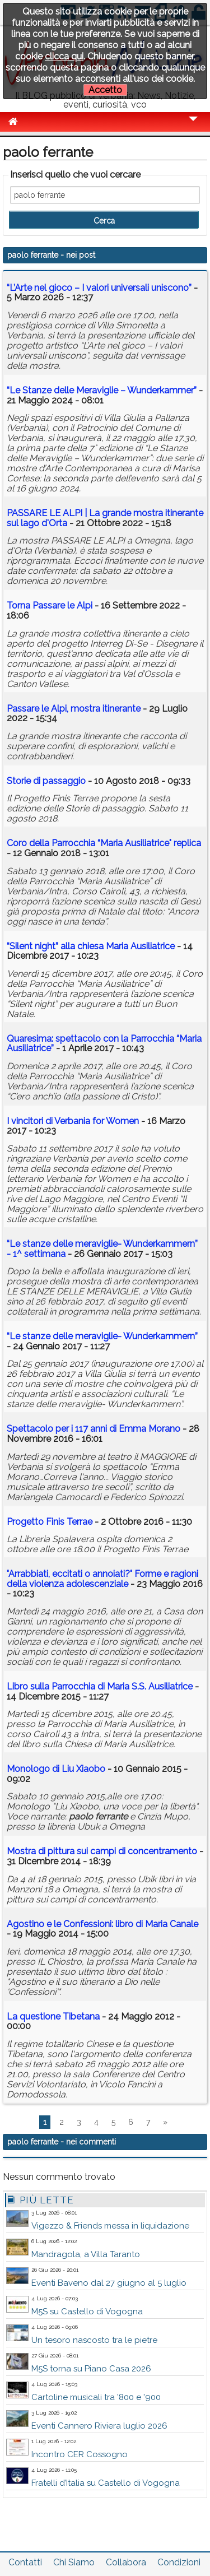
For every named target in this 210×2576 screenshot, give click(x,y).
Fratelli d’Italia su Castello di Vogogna (105, 2483)
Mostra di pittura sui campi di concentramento (102, 1851)
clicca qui (64, 56)
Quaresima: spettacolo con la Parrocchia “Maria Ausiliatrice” (104, 1043)
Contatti (25, 2562)
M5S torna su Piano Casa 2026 (91, 2369)
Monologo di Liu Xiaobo (56, 1768)
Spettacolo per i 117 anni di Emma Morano (93, 1428)
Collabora (126, 2562)
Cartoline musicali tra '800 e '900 (96, 2397)
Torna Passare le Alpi (49, 605)
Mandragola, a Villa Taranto (85, 2254)
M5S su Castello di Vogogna (87, 2311)
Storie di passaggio (46, 781)
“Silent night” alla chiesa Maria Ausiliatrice (91, 946)
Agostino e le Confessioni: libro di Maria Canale (102, 1924)
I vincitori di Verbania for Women (73, 1121)
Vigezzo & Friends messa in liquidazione (110, 2226)
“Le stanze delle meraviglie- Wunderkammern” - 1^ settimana (102, 1248)
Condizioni (178, 2562)
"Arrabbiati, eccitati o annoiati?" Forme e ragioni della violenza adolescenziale (102, 1578)
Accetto (105, 90)
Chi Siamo (74, 2562)
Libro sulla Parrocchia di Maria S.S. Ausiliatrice (100, 1686)
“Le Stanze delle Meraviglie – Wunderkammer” (102, 390)
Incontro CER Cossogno (79, 2454)
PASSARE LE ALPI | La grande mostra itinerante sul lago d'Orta (105, 518)
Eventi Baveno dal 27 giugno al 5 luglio (108, 2283)
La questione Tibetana (53, 2016)
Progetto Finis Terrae (49, 1521)
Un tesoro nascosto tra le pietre (94, 2340)
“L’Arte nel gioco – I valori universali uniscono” (99, 287)
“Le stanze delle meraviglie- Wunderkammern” (102, 1336)
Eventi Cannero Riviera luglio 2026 (99, 2426)
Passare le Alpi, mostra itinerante (75, 708)
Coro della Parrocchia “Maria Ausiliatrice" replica (104, 843)
